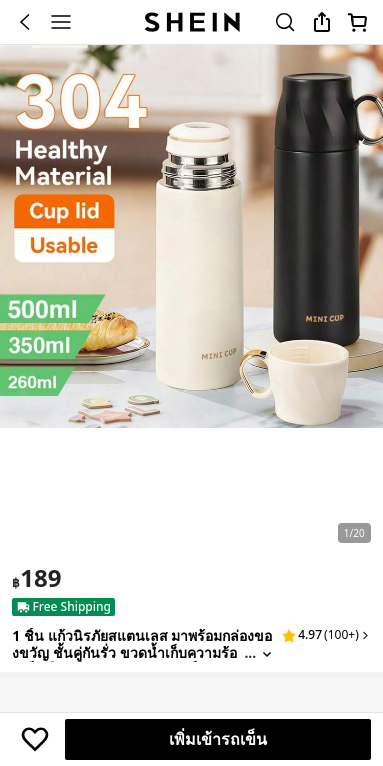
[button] (326, 635)
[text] (36, 578)
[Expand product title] (267, 653)
